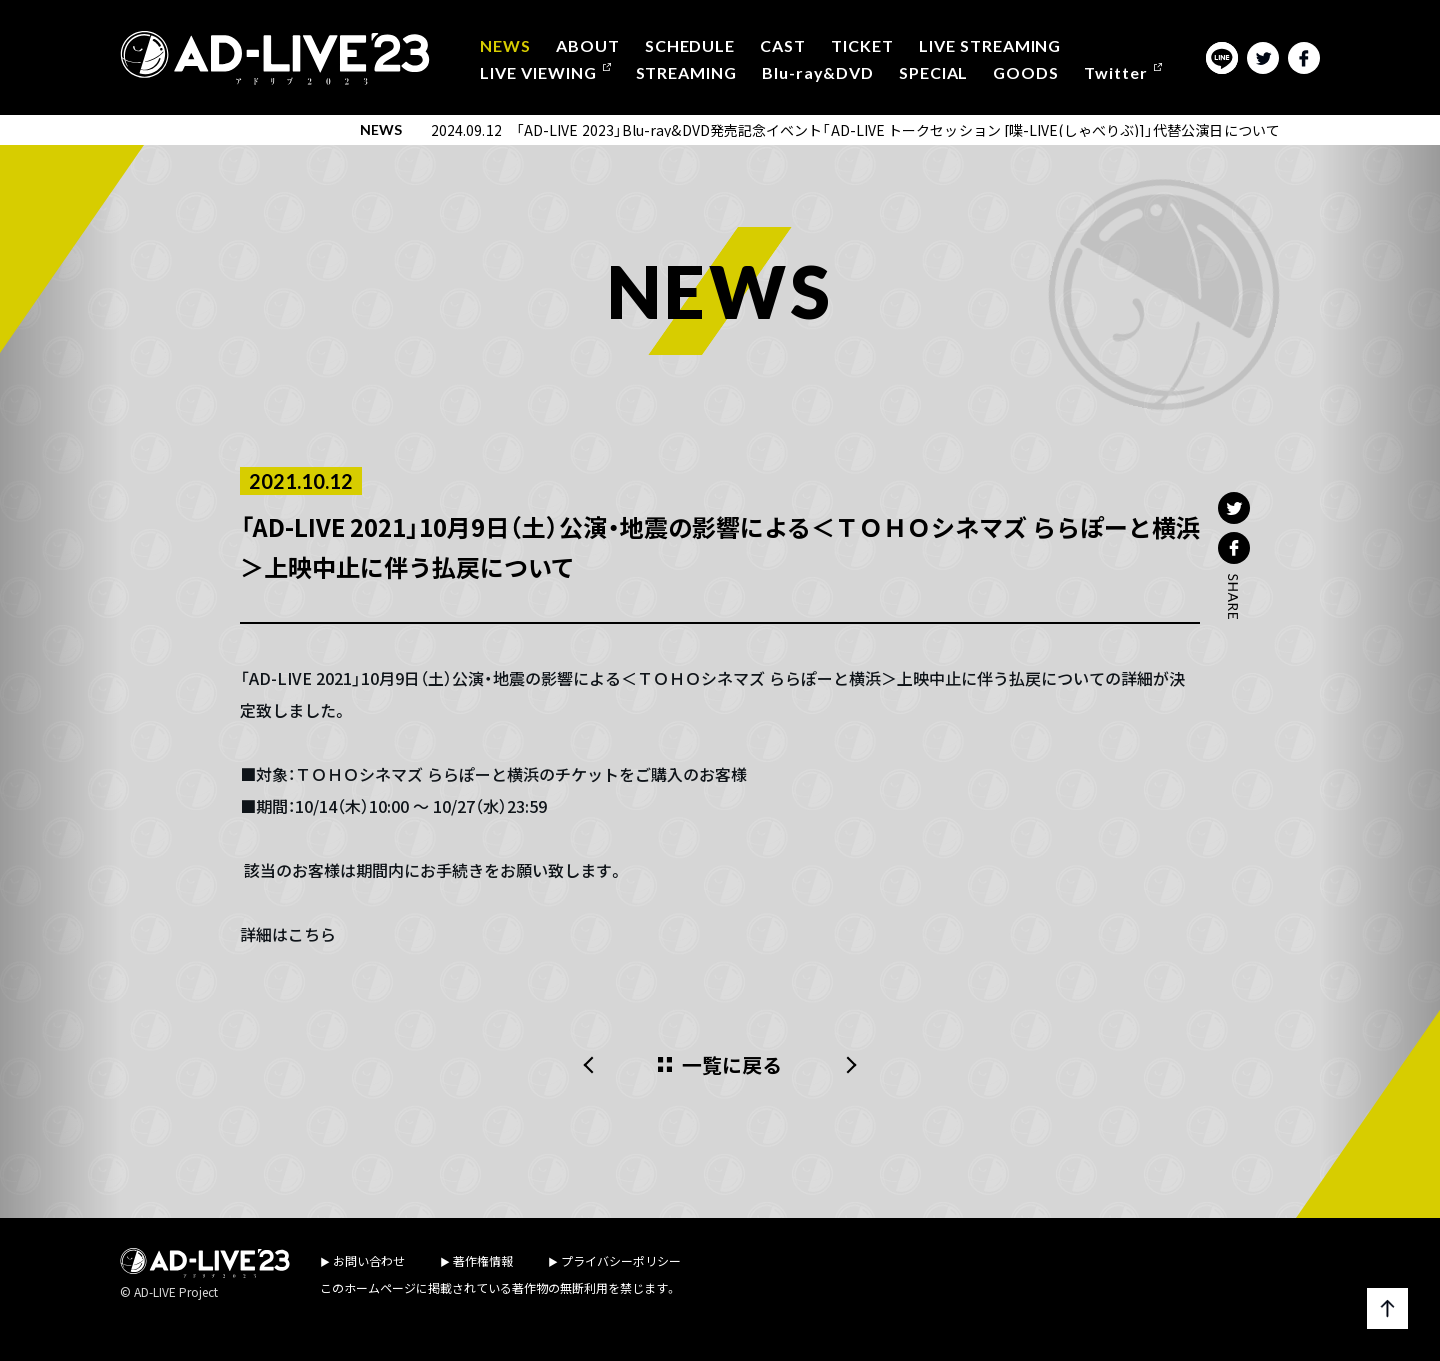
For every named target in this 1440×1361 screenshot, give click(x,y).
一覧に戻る (733, 1064)
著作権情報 (483, 1260)
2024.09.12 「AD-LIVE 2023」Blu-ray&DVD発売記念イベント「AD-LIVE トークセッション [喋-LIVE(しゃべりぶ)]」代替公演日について (855, 130)
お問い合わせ (369, 1260)
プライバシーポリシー (621, 1260)
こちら (312, 934)
